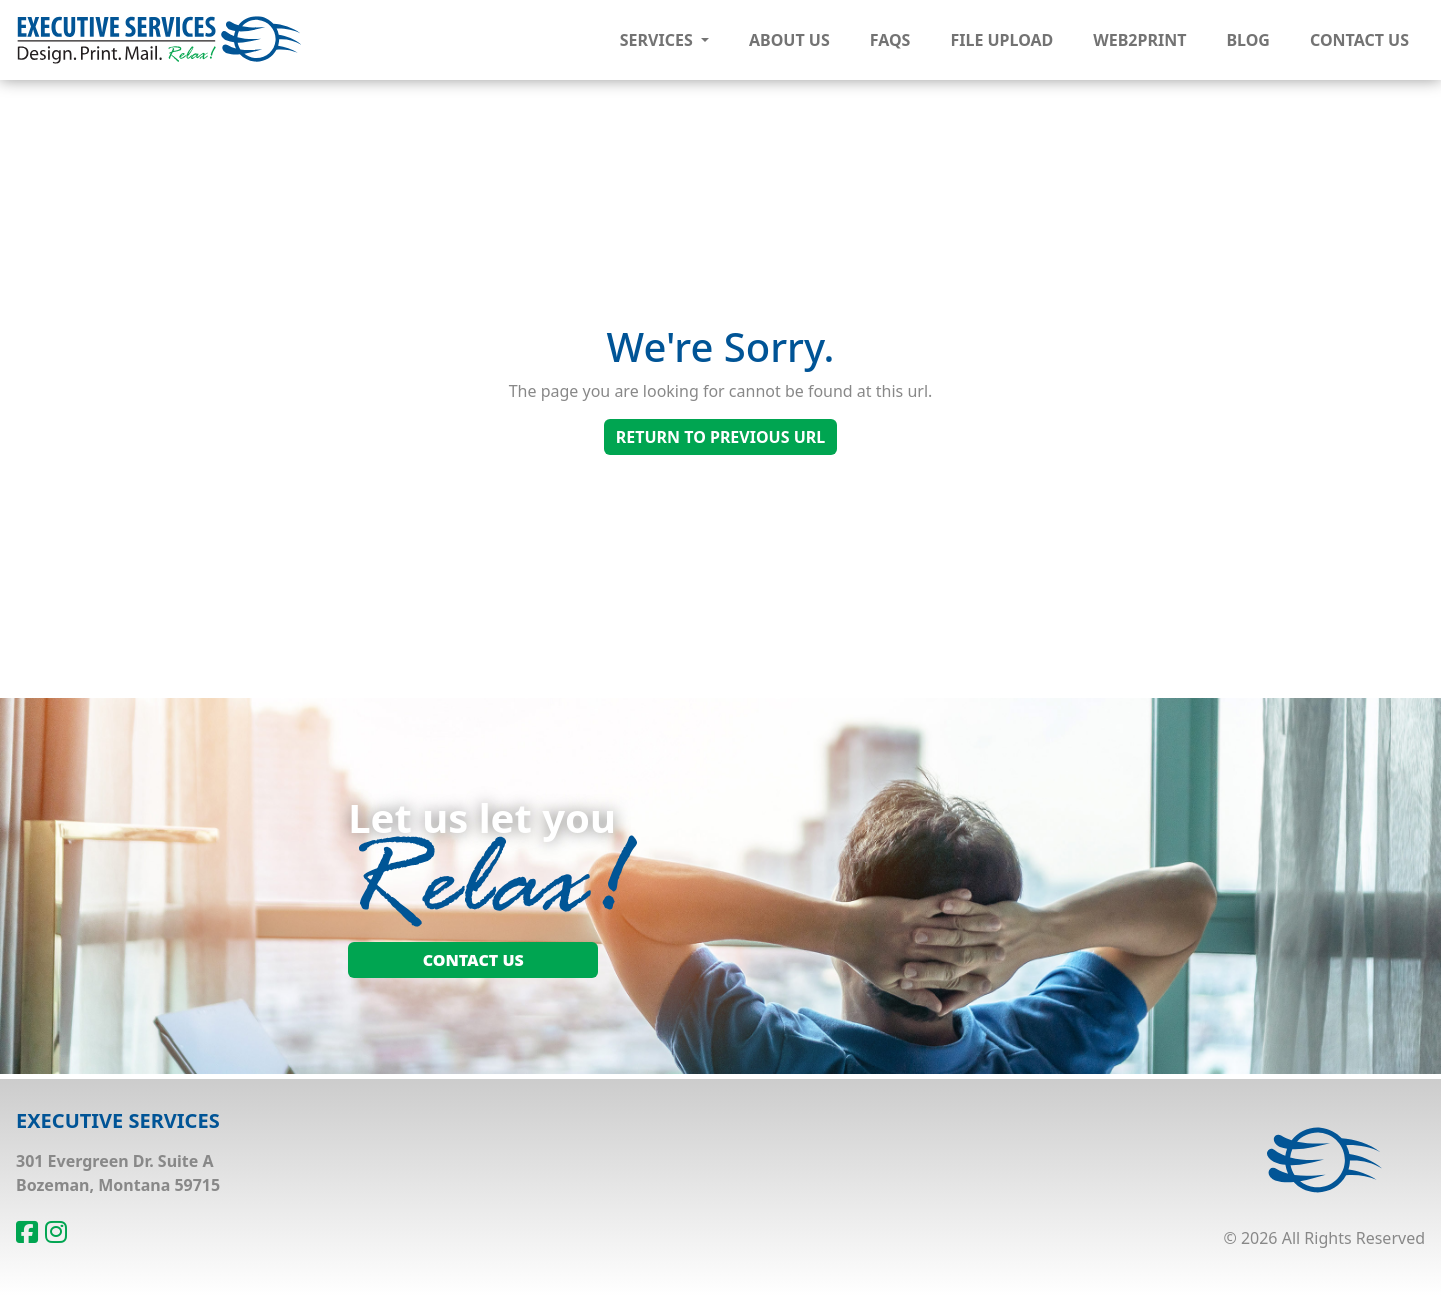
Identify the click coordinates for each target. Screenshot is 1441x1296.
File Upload (1001, 40)
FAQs (890, 40)
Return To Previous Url (720, 437)
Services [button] (658, 40)
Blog (1248, 40)
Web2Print (1139, 40)
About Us (789, 40)
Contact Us (1359, 40)
